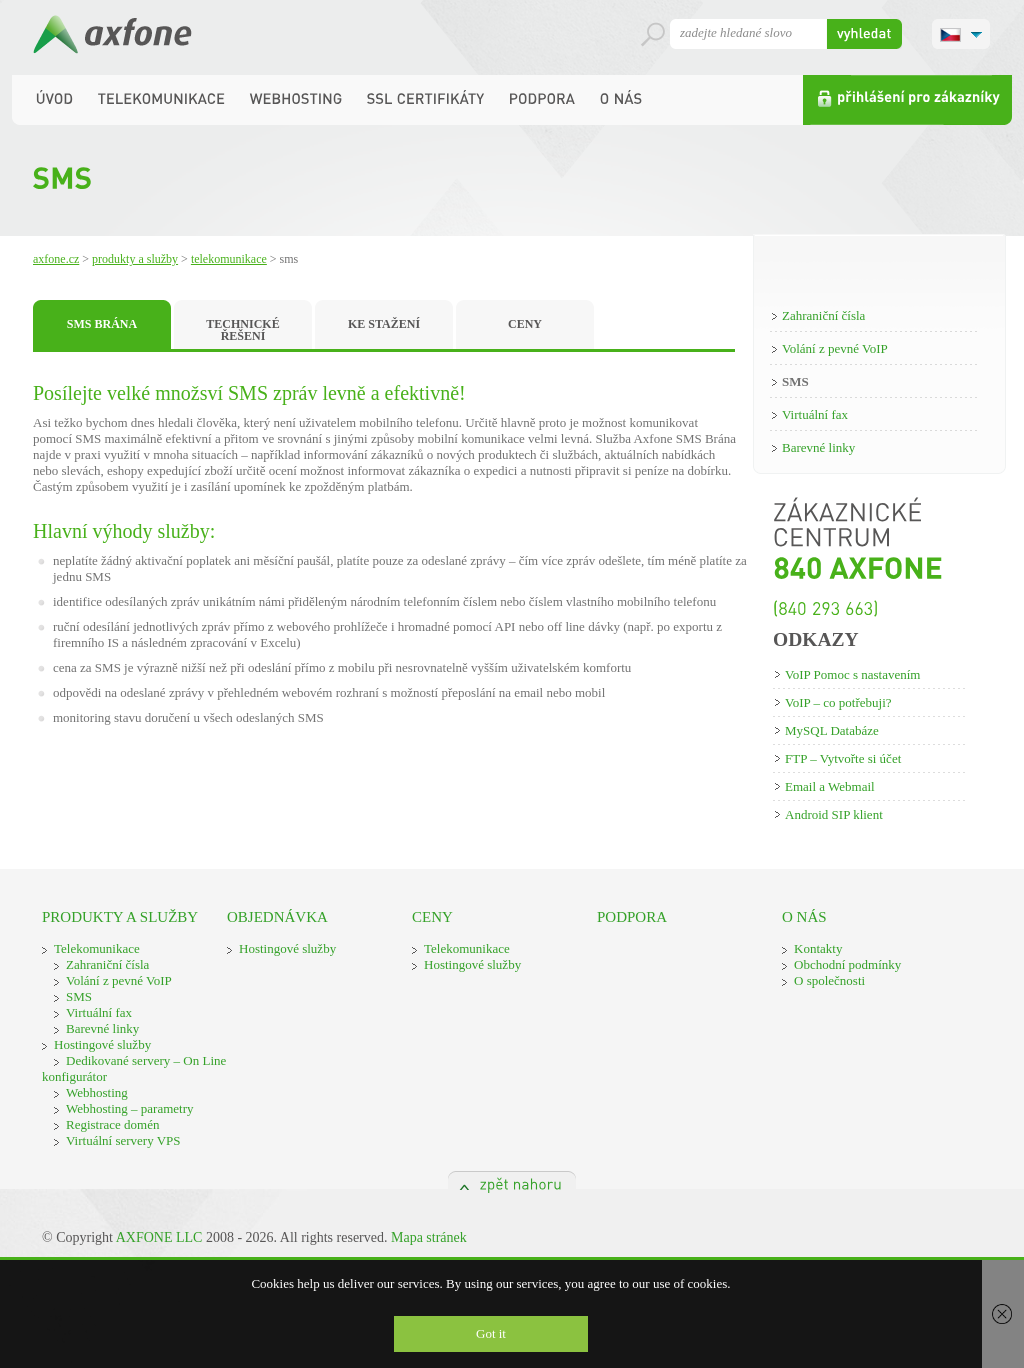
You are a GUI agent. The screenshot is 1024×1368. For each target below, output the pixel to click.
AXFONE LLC (159, 1237)
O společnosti (829, 980)
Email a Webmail (830, 786)
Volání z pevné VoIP (835, 348)
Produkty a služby (135, 259)
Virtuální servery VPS (123, 1140)
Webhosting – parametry (129, 1108)
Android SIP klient (834, 814)
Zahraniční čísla (823, 315)
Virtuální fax (815, 414)
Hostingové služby (102, 1044)
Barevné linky (818, 447)
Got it (491, 1333)
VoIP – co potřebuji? (838, 702)
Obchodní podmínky (847, 964)
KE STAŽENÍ (384, 324)
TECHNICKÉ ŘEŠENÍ (242, 330)
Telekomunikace (229, 259)
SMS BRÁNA (102, 324)
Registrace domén (113, 1124)
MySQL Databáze (832, 730)
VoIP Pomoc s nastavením (852, 674)
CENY (525, 324)
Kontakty (818, 948)
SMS (795, 381)
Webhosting (97, 1092)
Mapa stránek (429, 1237)
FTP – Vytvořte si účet (843, 758)
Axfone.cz (56, 259)
